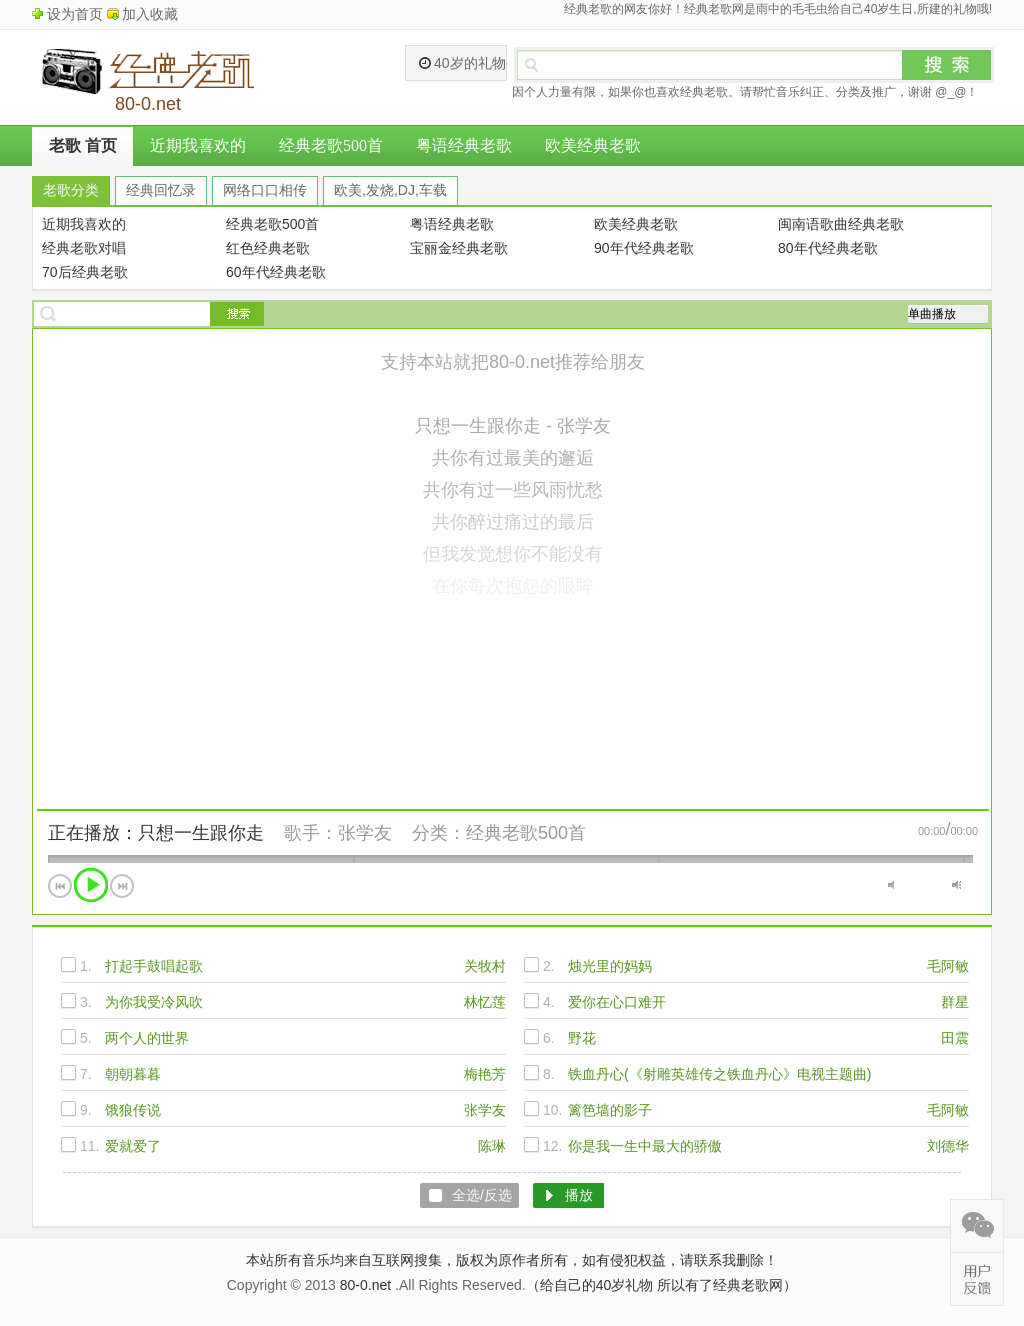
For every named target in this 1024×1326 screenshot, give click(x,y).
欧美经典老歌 (593, 145)
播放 (91, 885)
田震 (955, 1038)
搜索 (947, 65)
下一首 (122, 886)
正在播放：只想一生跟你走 (156, 833)
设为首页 (75, 14)
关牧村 (485, 966)
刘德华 (948, 1146)
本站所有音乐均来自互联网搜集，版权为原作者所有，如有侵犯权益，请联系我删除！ (512, 1260)
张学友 (365, 833)
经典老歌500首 (331, 145)
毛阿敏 (948, 966)
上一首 (60, 886)
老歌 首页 (83, 145)
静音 (892, 885)
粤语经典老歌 (464, 145)
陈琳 (492, 1146)
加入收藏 (150, 14)
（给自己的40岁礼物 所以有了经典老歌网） (661, 1285)
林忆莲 (485, 1002)
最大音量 (956, 885)
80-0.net (365, 1285)
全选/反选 (482, 1195)
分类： (439, 833)
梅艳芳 (485, 1074)
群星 (955, 1002)
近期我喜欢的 (198, 145)
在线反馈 (977, 1279)
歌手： (311, 833)
